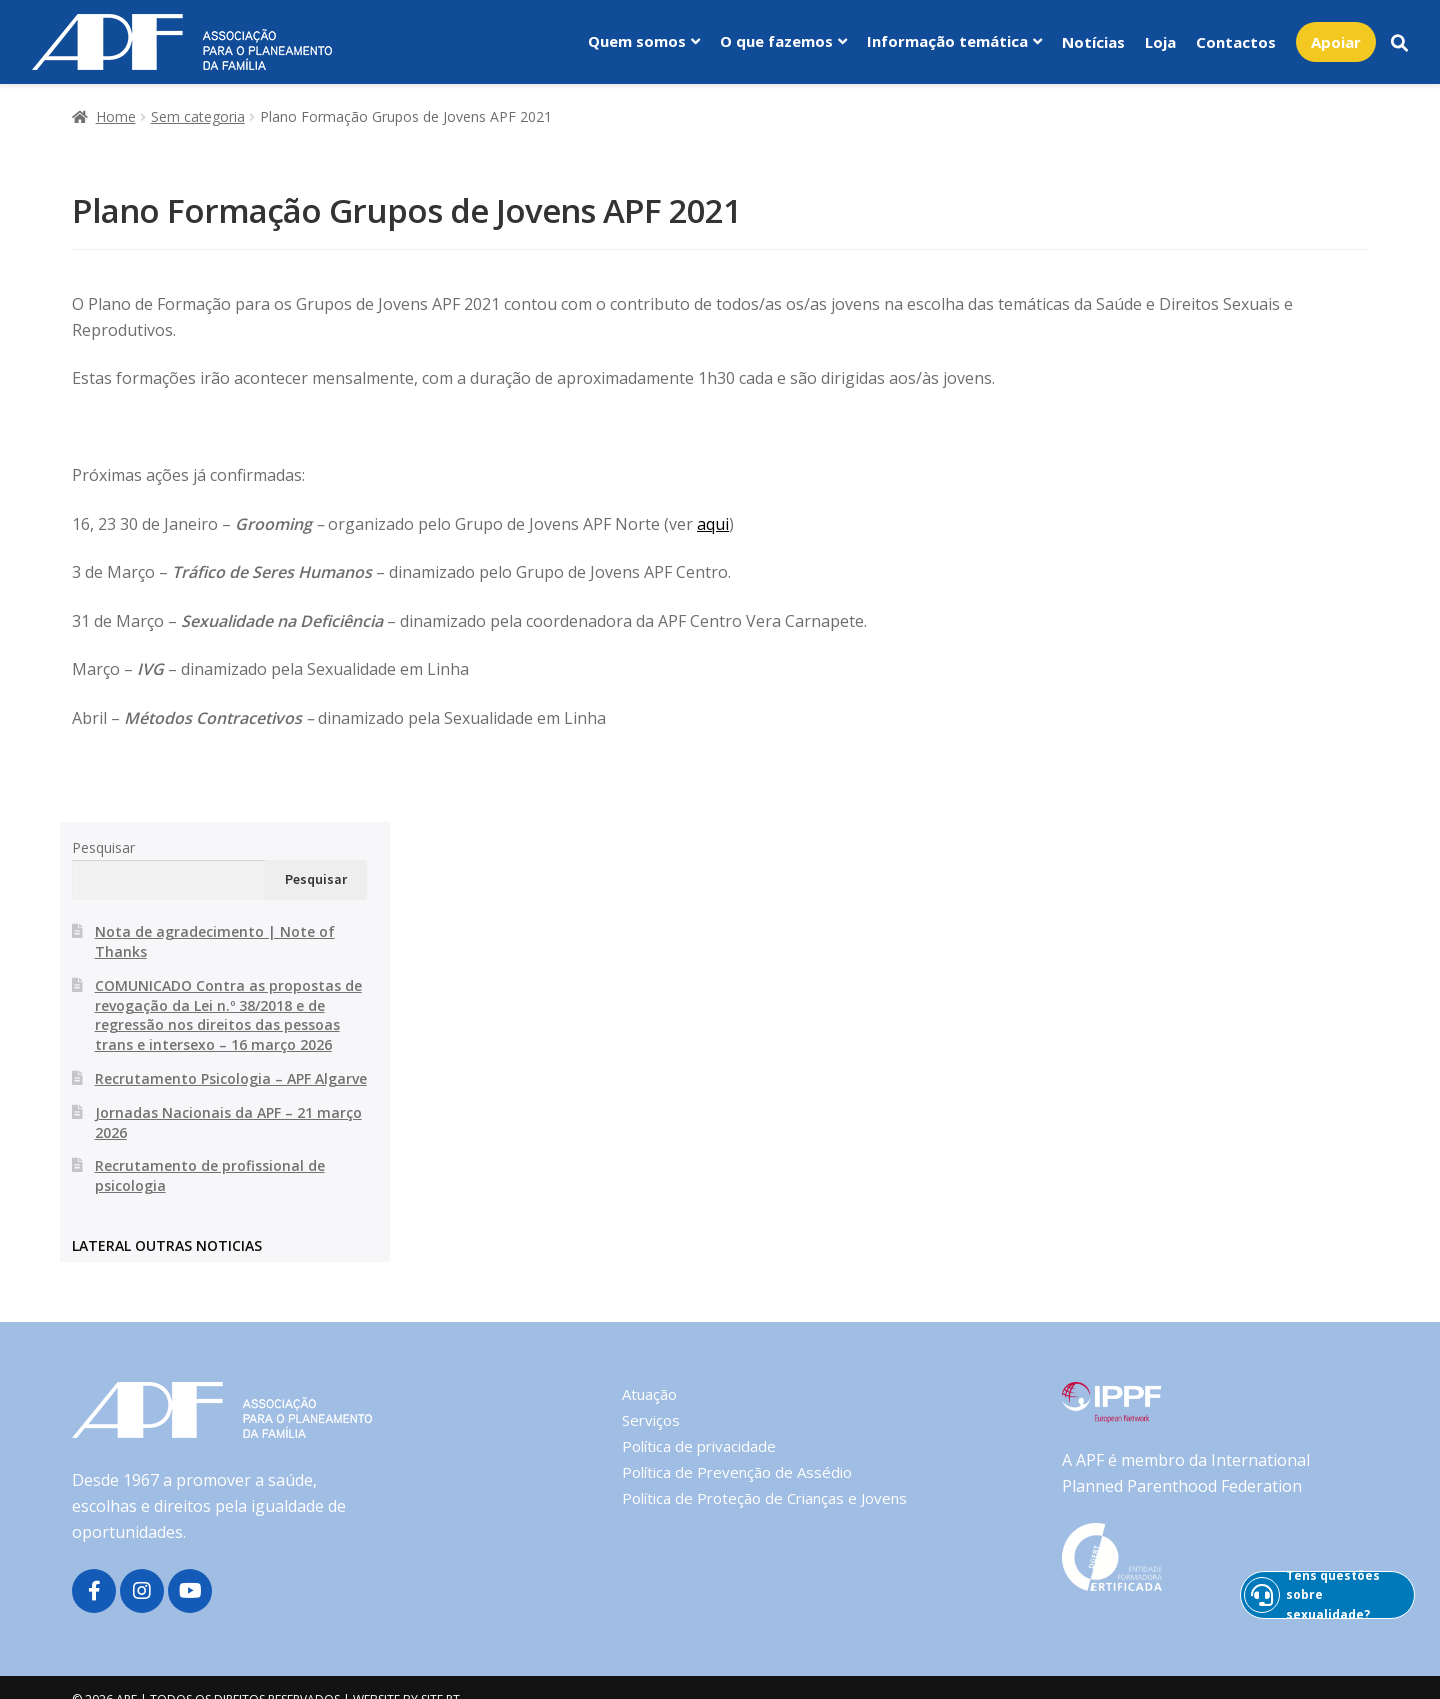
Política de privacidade (699, 1446)
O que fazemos (776, 41)
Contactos (1236, 42)
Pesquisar (103, 847)
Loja (1160, 42)
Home (116, 116)
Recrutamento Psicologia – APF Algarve (231, 1078)
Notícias (1093, 42)
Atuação (649, 1394)
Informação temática (947, 41)
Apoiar (1336, 42)
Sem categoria (198, 116)
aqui (713, 524)
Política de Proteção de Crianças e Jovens (764, 1498)
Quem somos (637, 41)
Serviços (651, 1420)
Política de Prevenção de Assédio (737, 1472)
